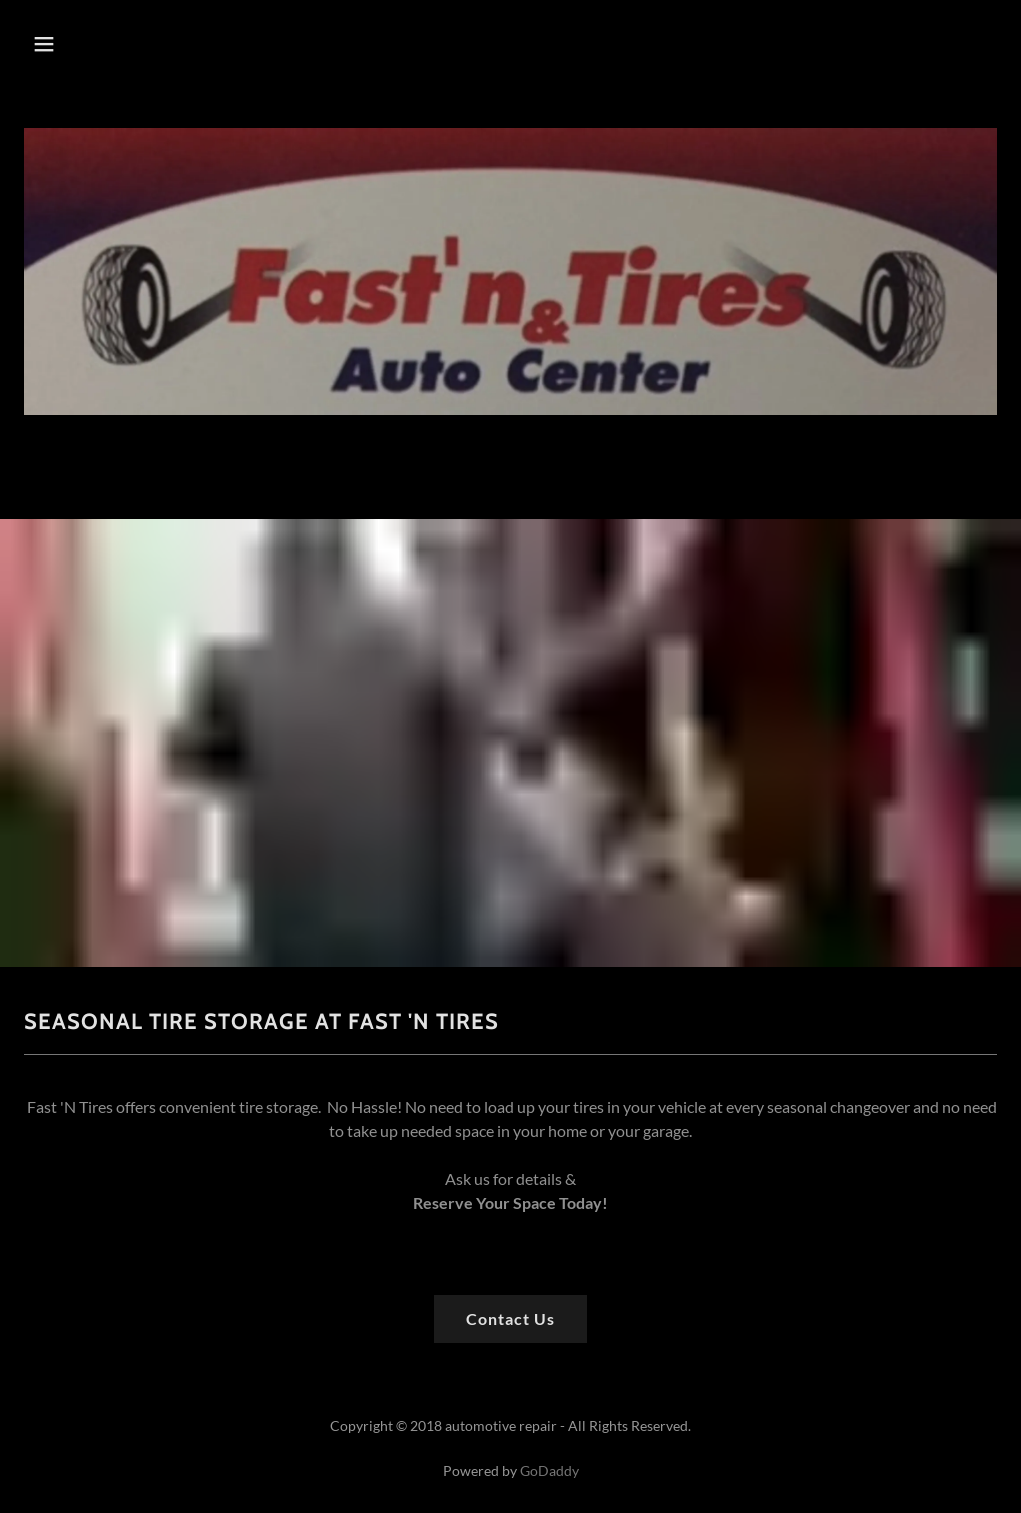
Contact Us (510, 1318)
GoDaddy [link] (549, 1470)
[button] (76, 44)
